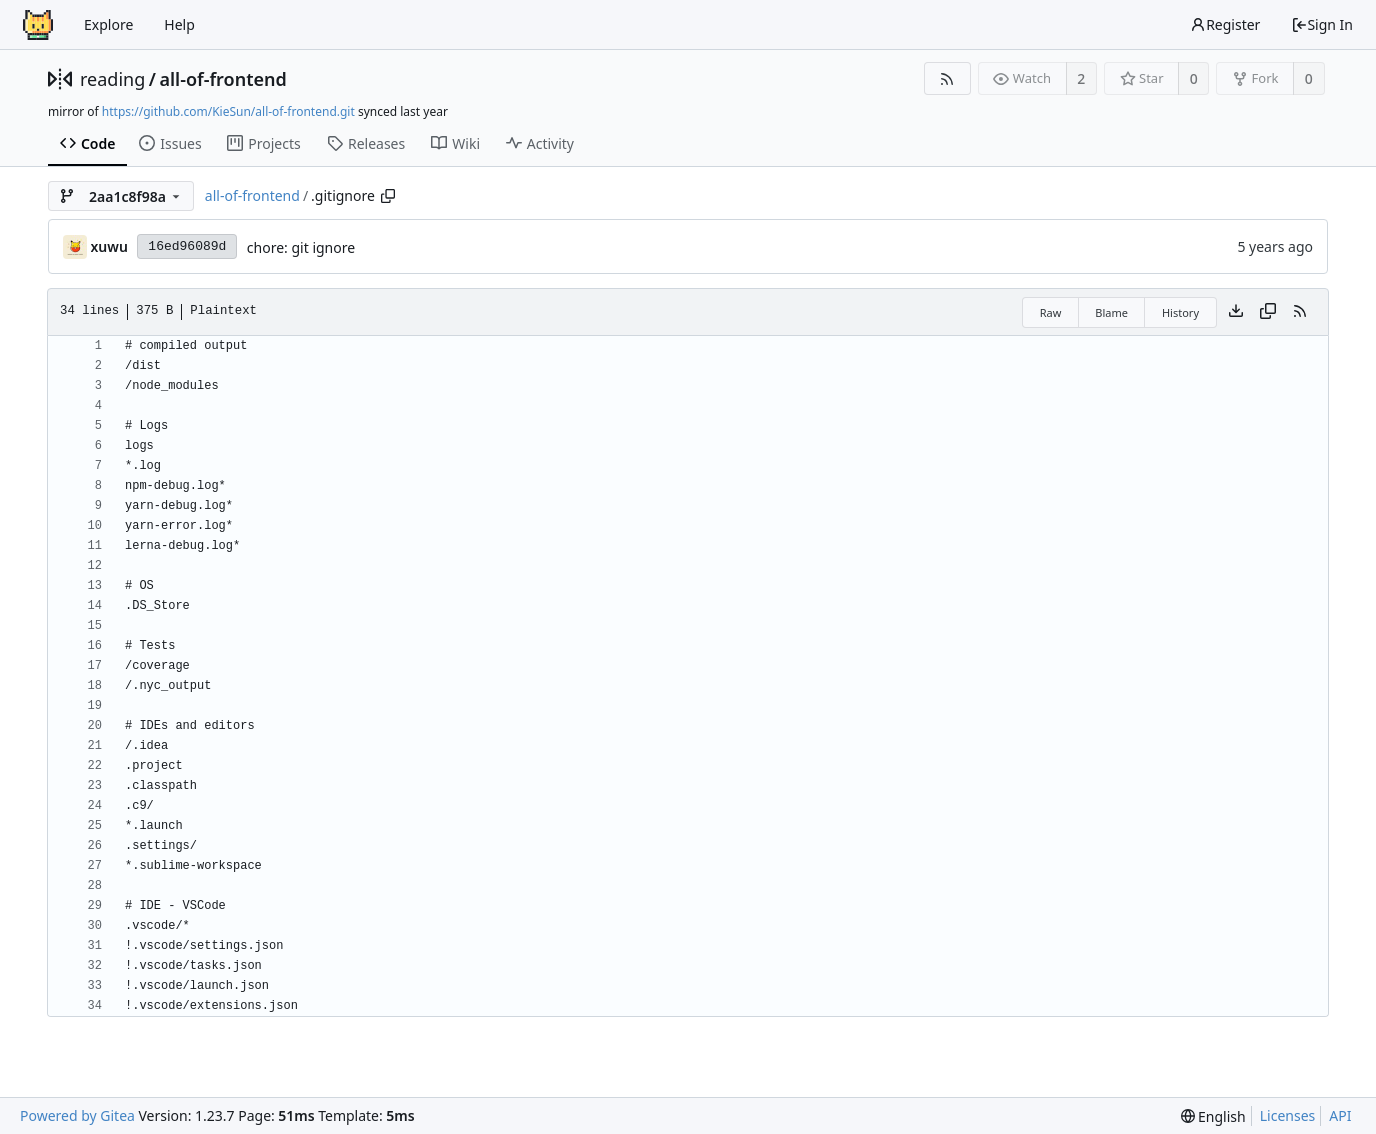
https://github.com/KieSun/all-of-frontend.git (228, 111)
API (1340, 1115)
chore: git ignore (301, 247)
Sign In (1322, 24)
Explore (108, 24)
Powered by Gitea (77, 1115)
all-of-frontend (222, 79)
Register (1225, 24)
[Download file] (1236, 312)
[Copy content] (1268, 312)
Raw (1051, 312)
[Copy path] (388, 196)
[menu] (1213, 1116)
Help (179, 24)
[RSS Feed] (947, 78)
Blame (1111, 312)
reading (112, 79)
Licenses (1288, 1115)
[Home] (38, 25)
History (1180, 312)
